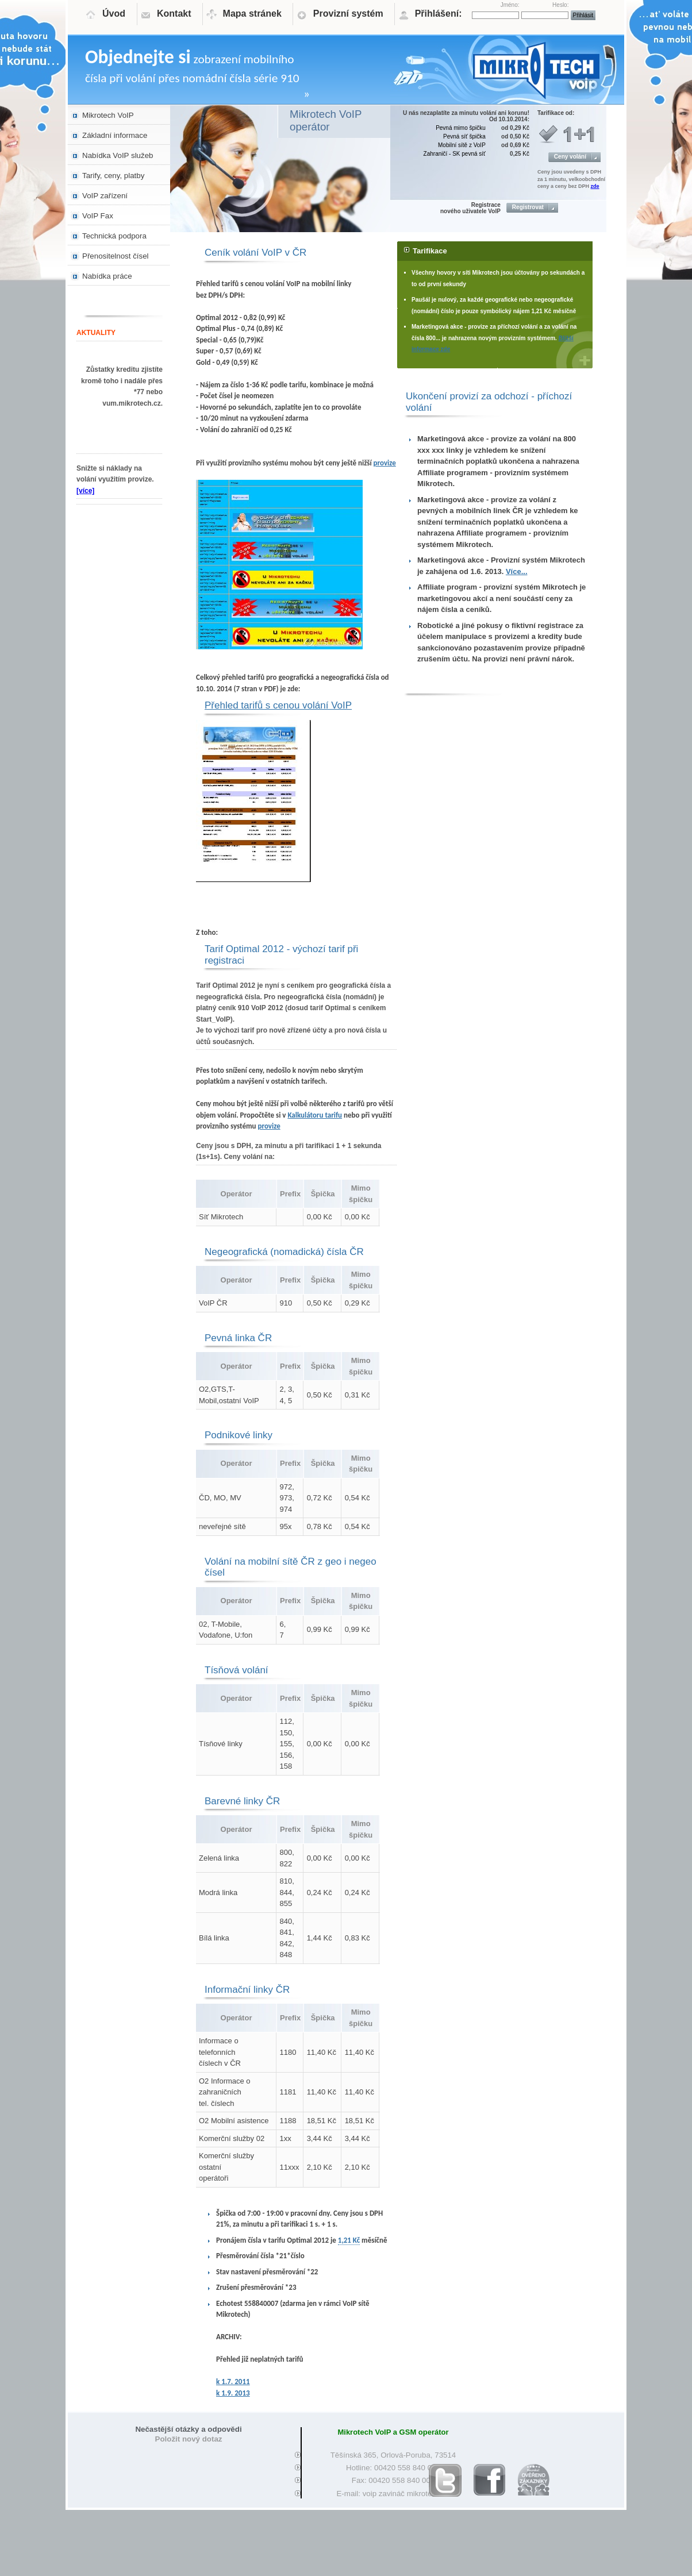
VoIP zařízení (105, 195)
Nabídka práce (107, 276)
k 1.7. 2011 (233, 2381)
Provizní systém (348, 13)
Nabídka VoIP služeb (117, 155)
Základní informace (114, 135)
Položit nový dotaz (188, 2439)
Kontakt (174, 13)
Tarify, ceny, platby (113, 175)
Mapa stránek (252, 13)
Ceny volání (570, 156)
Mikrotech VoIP (108, 115)
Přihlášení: (438, 13)
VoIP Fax (97, 215)
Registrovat (528, 207)
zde (595, 186)
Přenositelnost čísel (115, 256)
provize (385, 463)
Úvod (113, 13)
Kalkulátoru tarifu (314, 1115)
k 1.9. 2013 (233, 2393)
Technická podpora (114, 236)
